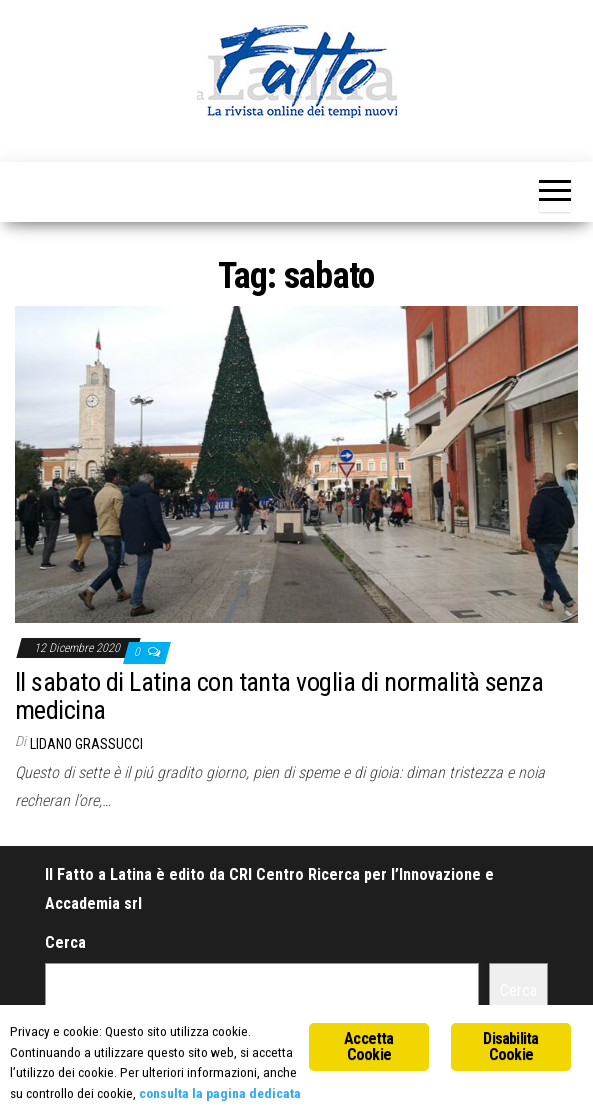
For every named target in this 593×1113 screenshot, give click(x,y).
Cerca (65, 942)
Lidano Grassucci (86, 744)
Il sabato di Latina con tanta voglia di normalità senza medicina (279, 696)
